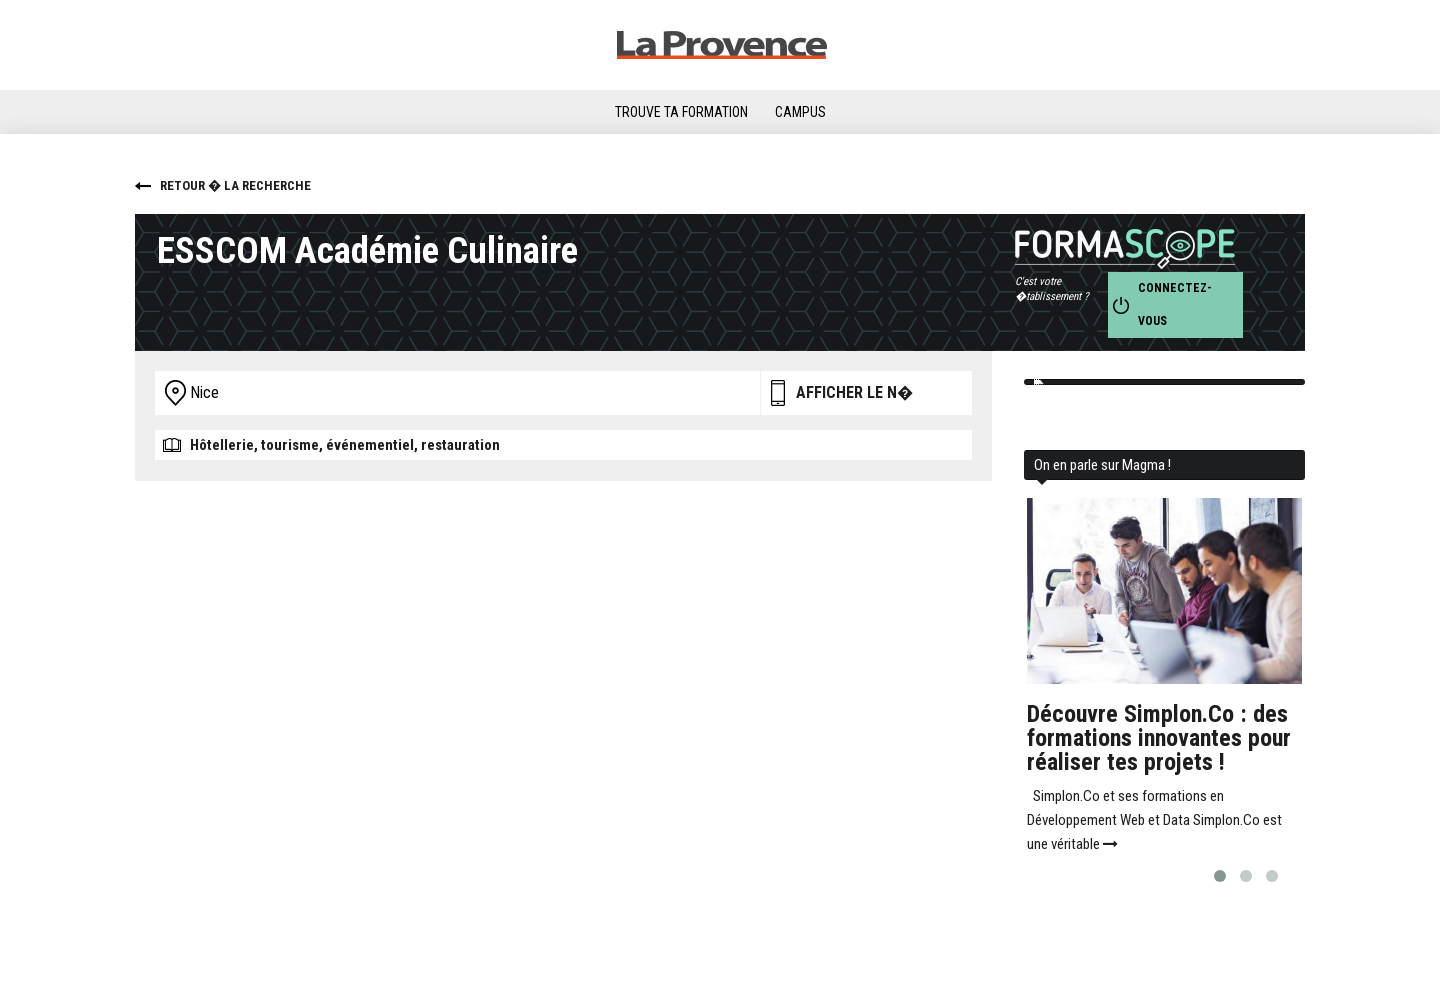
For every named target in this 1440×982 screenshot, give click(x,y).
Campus (800, 112)
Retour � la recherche (235, 185)
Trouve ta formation (681, 112)
